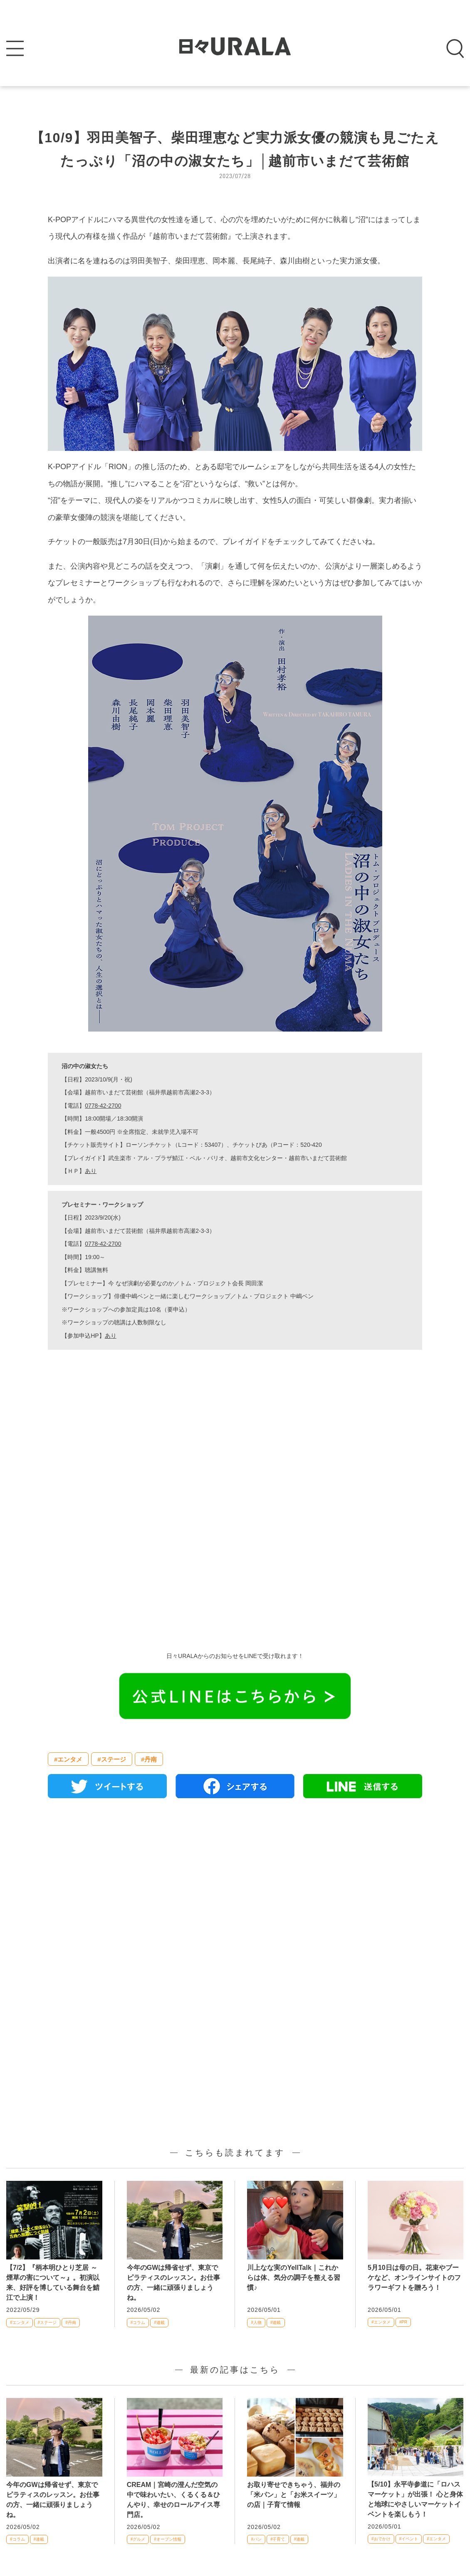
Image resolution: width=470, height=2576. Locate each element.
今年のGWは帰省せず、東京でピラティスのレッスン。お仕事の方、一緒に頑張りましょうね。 (173, 2282)
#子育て (277, 2539)
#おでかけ (381, 2538)
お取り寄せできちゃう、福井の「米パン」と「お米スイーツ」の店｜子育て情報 (293, 2494)
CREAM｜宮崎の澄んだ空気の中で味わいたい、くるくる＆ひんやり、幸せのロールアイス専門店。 (173, 2499)
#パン (256, 2539)
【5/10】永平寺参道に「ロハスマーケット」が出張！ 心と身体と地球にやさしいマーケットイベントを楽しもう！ (415, 2499)
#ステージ (111, 1759)
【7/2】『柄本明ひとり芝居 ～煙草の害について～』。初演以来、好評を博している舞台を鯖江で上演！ (52, 2282)
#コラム (138, 2322)
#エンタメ (68, 1759)
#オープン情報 (167, 2539)
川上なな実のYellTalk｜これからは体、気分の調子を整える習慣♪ (293, 2277)
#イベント (408, 2538)
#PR (403, 2322)
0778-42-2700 (103, 1105)
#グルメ (138, 2539)
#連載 (159, 2322)
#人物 (256, 2322)
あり (90, 1171)
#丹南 (149, 1759)
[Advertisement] (235, 1551)
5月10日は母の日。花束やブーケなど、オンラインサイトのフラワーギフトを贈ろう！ (414, 2277)
